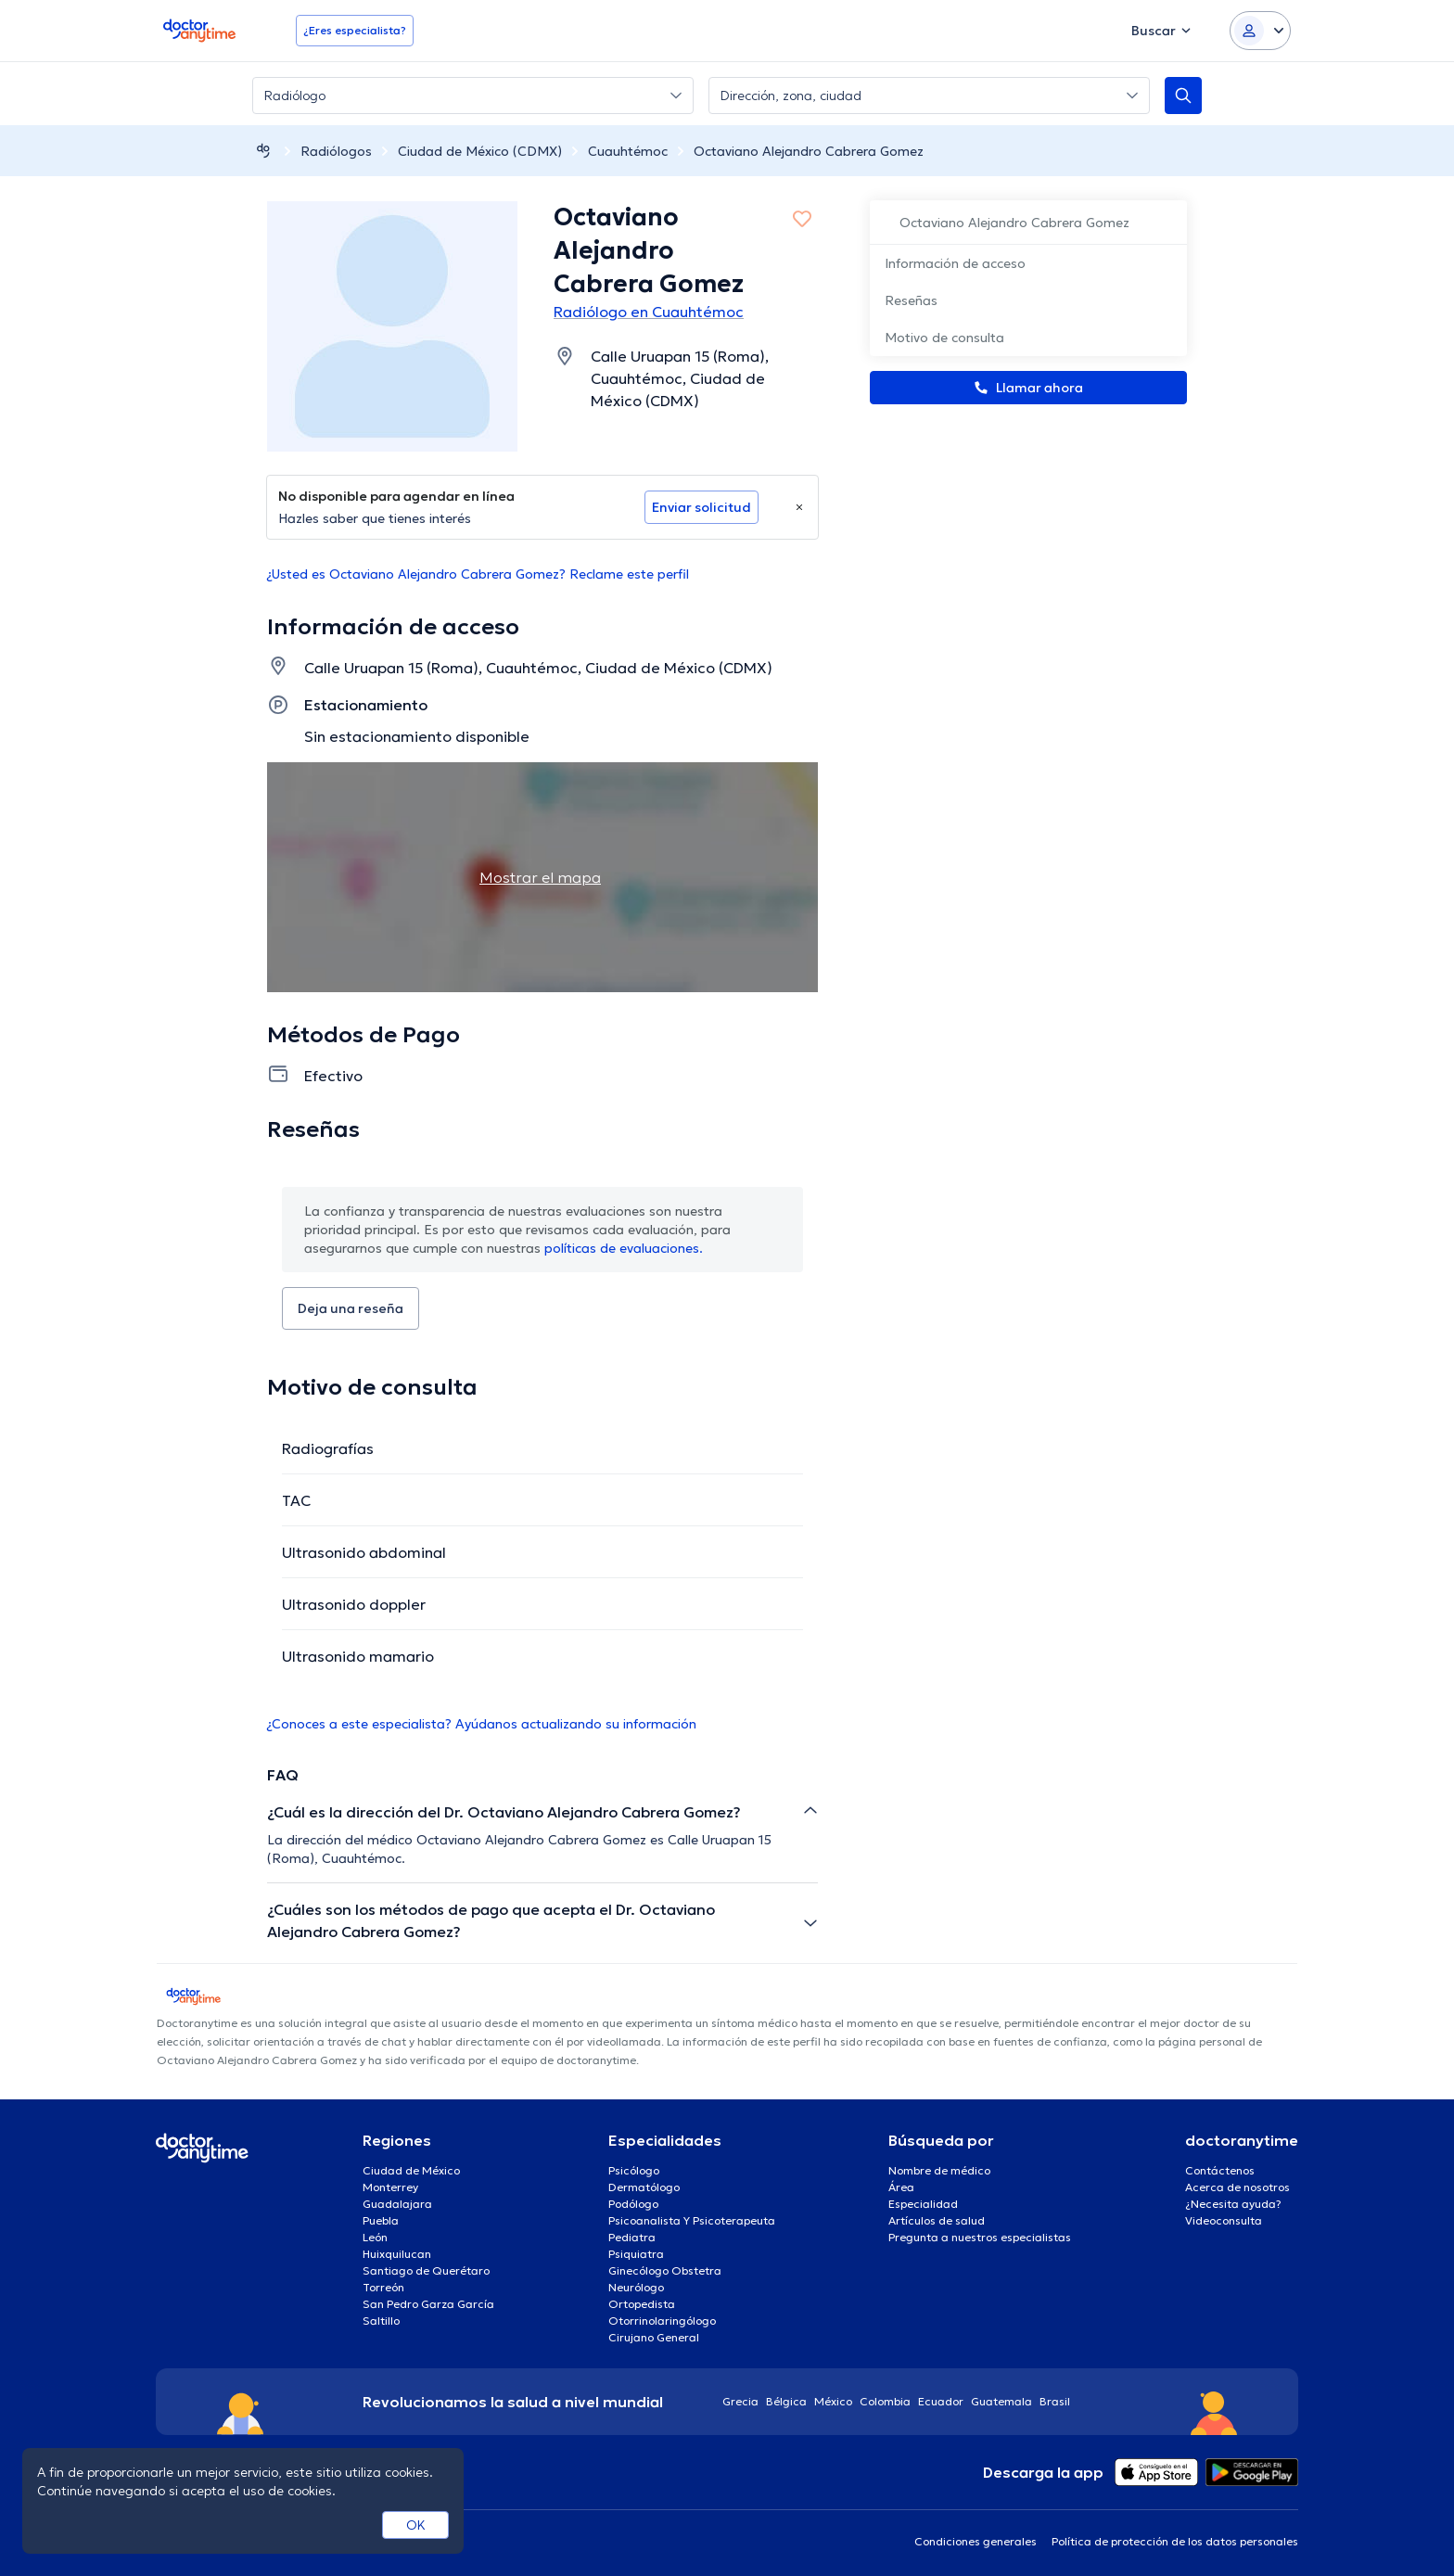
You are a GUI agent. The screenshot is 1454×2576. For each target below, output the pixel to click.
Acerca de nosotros (1237, 2187)
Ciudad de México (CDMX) (480, 151)
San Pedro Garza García (428, 2304)
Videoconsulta (1223, 2220)
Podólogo (633, 2204)
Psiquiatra (636, 2254)
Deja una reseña (350, 1308)
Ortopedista (641, 2304)
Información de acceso (955, 263)
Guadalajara (397, 2204)
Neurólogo (636, 2287)
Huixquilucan (397, 2254)
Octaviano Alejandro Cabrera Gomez (809, 151)
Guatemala (1001, 2401)
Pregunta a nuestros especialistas (979, 2237)
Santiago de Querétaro (426, 2270)
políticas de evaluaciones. (623, 1248)
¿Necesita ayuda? (1233, 2204)
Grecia (740, 2401)
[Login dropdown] (1260, 30)
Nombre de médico (939, 2170)
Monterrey (390, 2187)
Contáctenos (1220, 2170)
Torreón (383, 2287)
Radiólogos (336, 151)
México (833, 2401)
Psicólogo (633, 2170)
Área (901, 2187)
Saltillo (381, 2320)
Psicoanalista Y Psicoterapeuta (691, 2220)
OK (416, 2525)
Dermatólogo (644, 2187)
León (375, 2237)
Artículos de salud (936, 2220)
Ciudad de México (411, 2170)
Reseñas (911, 300)
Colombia (885, 2401)
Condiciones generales (975, 2541)
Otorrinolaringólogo (662, 2320)
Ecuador (940, 2401)
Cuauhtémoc (628, 151)
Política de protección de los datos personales (1175, 2541)
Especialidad (923, 2204)
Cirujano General (653, 2337)
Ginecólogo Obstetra (664, 2270)
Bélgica (786, 2401)
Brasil (1054, 2401)
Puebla (381, 2220)
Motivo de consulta (944, 337)
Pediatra (632, 2237)
